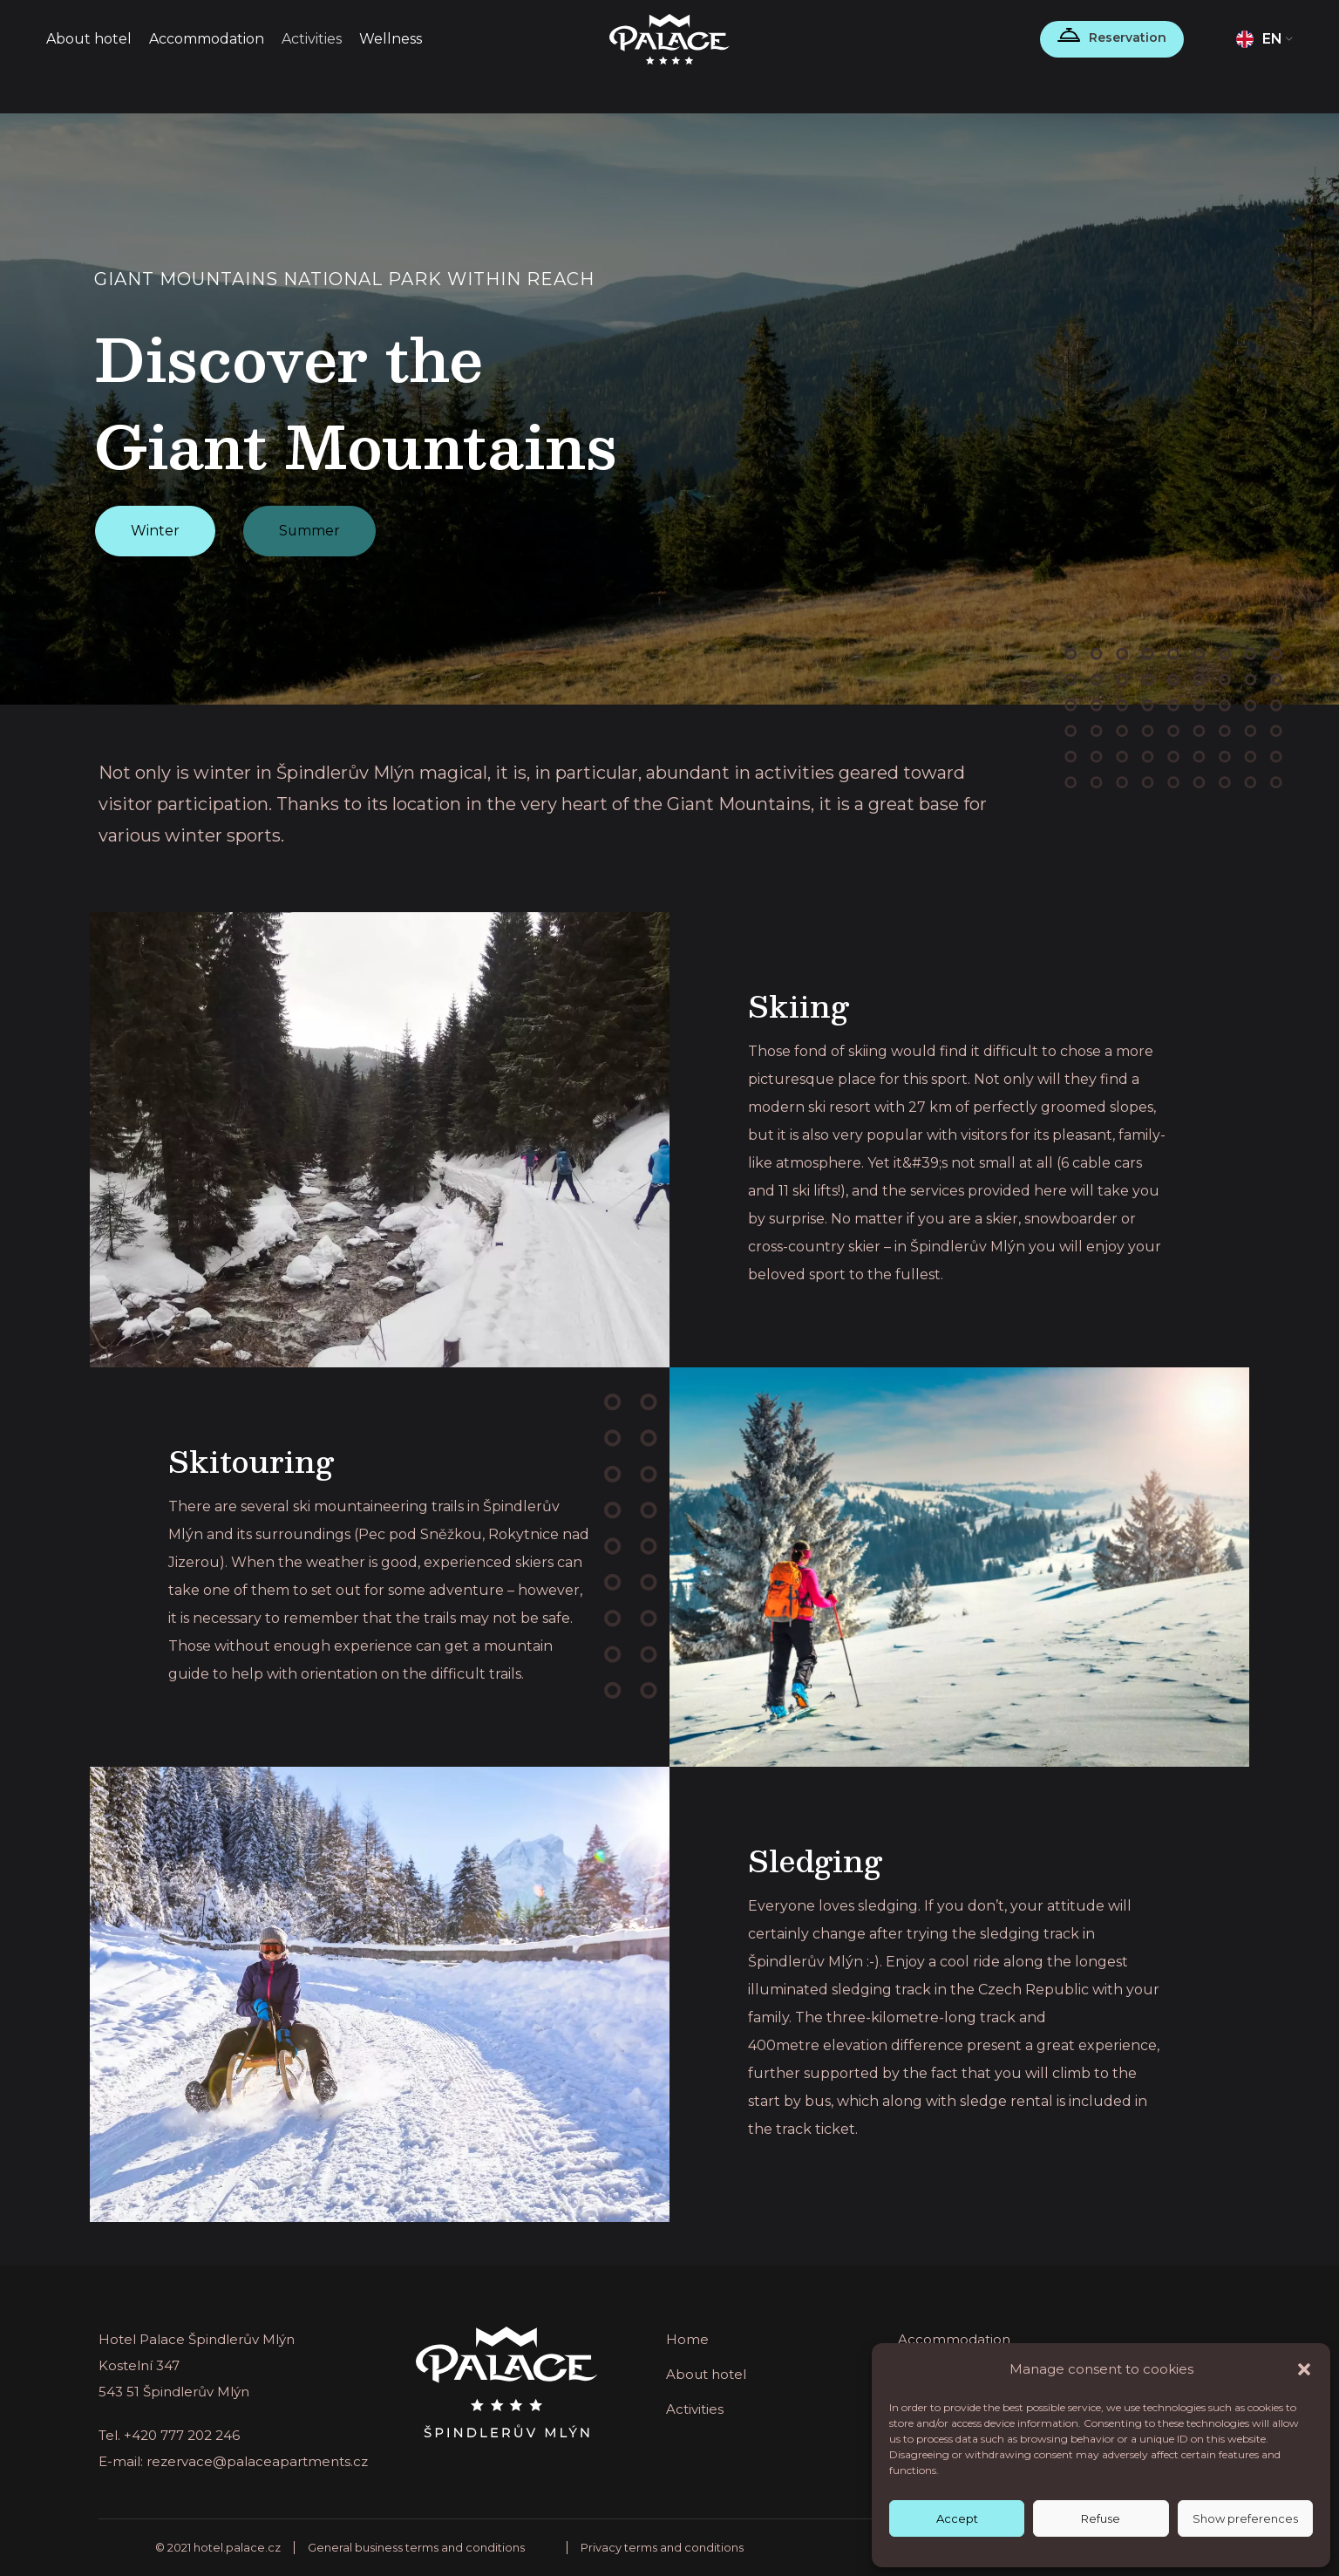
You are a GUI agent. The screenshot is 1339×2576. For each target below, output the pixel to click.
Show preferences (1245, 2518)
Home (687, 2339)
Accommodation (954, 2339)
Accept (957, 2518)
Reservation (1127, 37)
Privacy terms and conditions (662, 2547)
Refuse (1100, 2518)
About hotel (706, 2374)
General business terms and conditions (416, 2547)
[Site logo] (670, 38)
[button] (1304, 2369)
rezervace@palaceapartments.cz (257, 2461)
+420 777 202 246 (182, 2435)
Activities (695, 2409)
